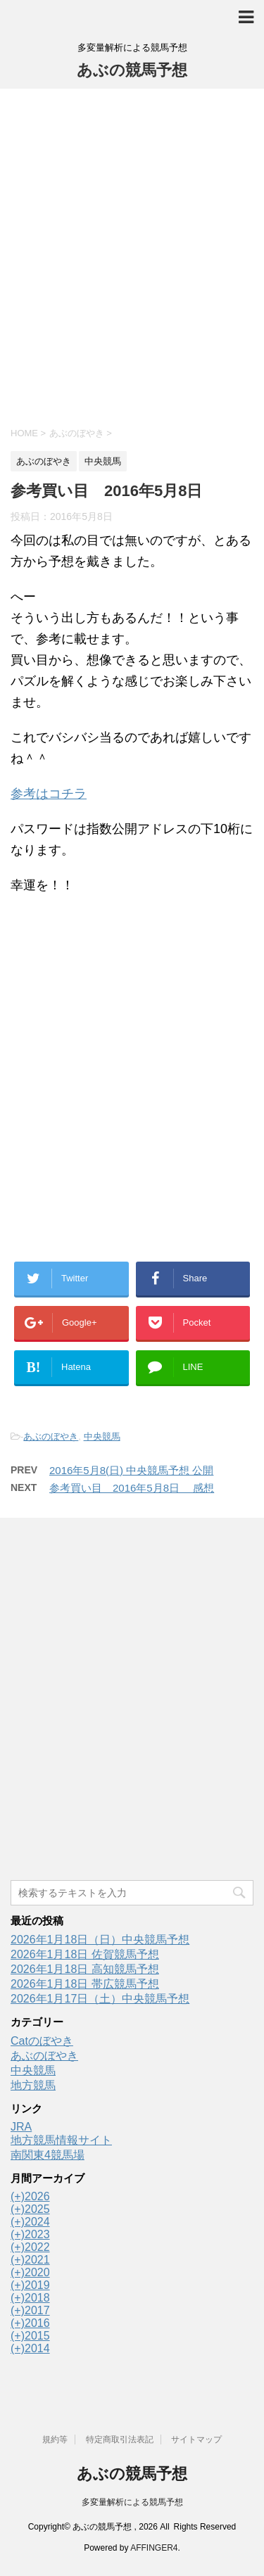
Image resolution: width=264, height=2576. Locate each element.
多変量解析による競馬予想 (132, 2502)
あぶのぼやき (50, 1436)
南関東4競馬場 (47, 2155)
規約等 (55, 2439)
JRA (21, 2127)
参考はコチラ (49, 794)
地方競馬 (33, 2085)
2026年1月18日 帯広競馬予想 (85, 1984)
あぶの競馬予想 (132, 70)
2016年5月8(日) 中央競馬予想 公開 (131, 1470)
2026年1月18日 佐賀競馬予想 (85, 1954)
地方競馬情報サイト (61, 2140)
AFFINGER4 (153, 2548)
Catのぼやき (42, 2041)
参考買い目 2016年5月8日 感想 (131, 1488)
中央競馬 (102, 1436)
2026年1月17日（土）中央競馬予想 (100, 1999)
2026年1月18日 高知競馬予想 (85, 1969)
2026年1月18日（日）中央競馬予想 (100, 1940)
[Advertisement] (132, 256)
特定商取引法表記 (119, 2439)
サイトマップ (196, 2439)
